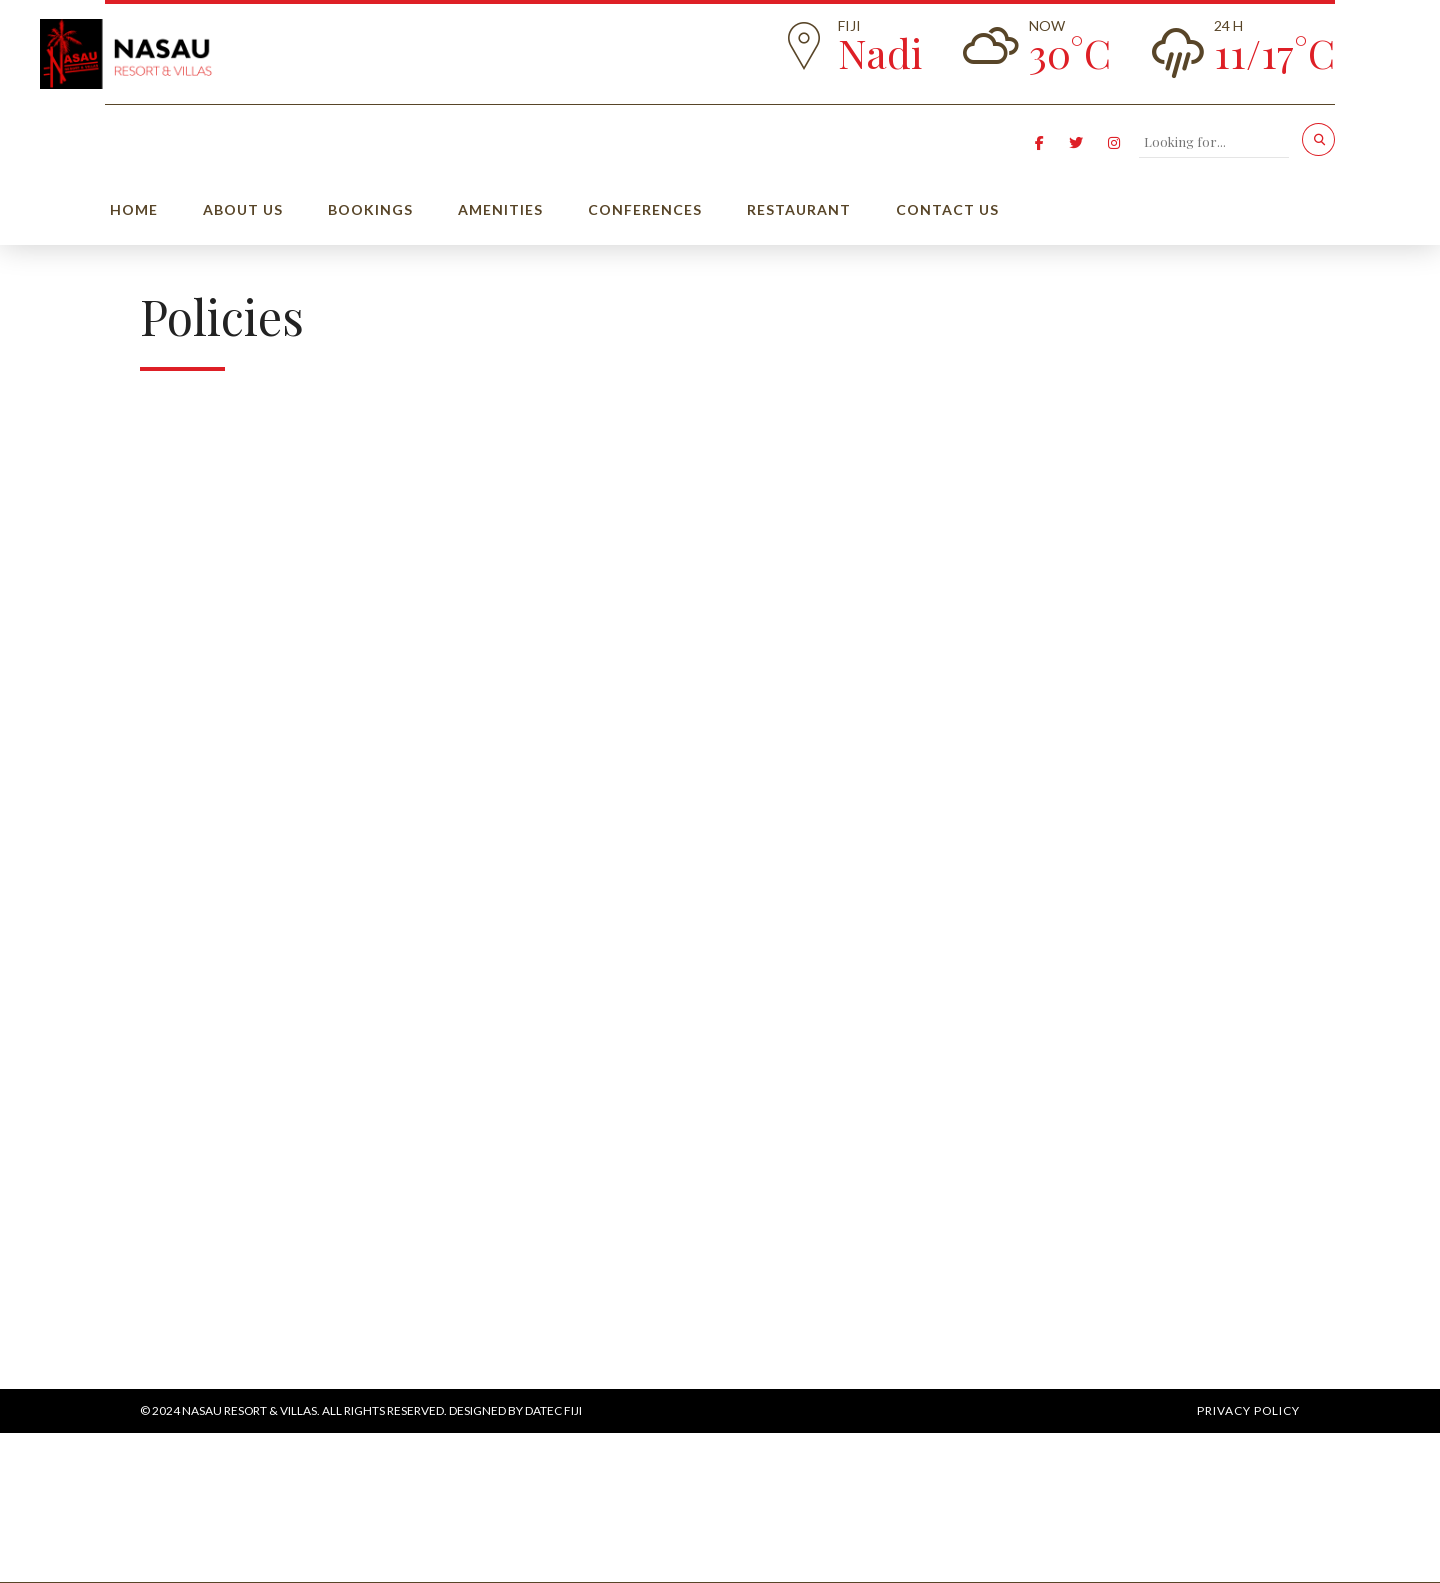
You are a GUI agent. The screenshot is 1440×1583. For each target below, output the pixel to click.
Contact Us (947, 209)
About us (243, 209)
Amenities (500, 209)
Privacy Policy (1248, 1410)
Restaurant (799, 209)
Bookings (370, 209)
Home (134, 209)
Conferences (645, 209)
